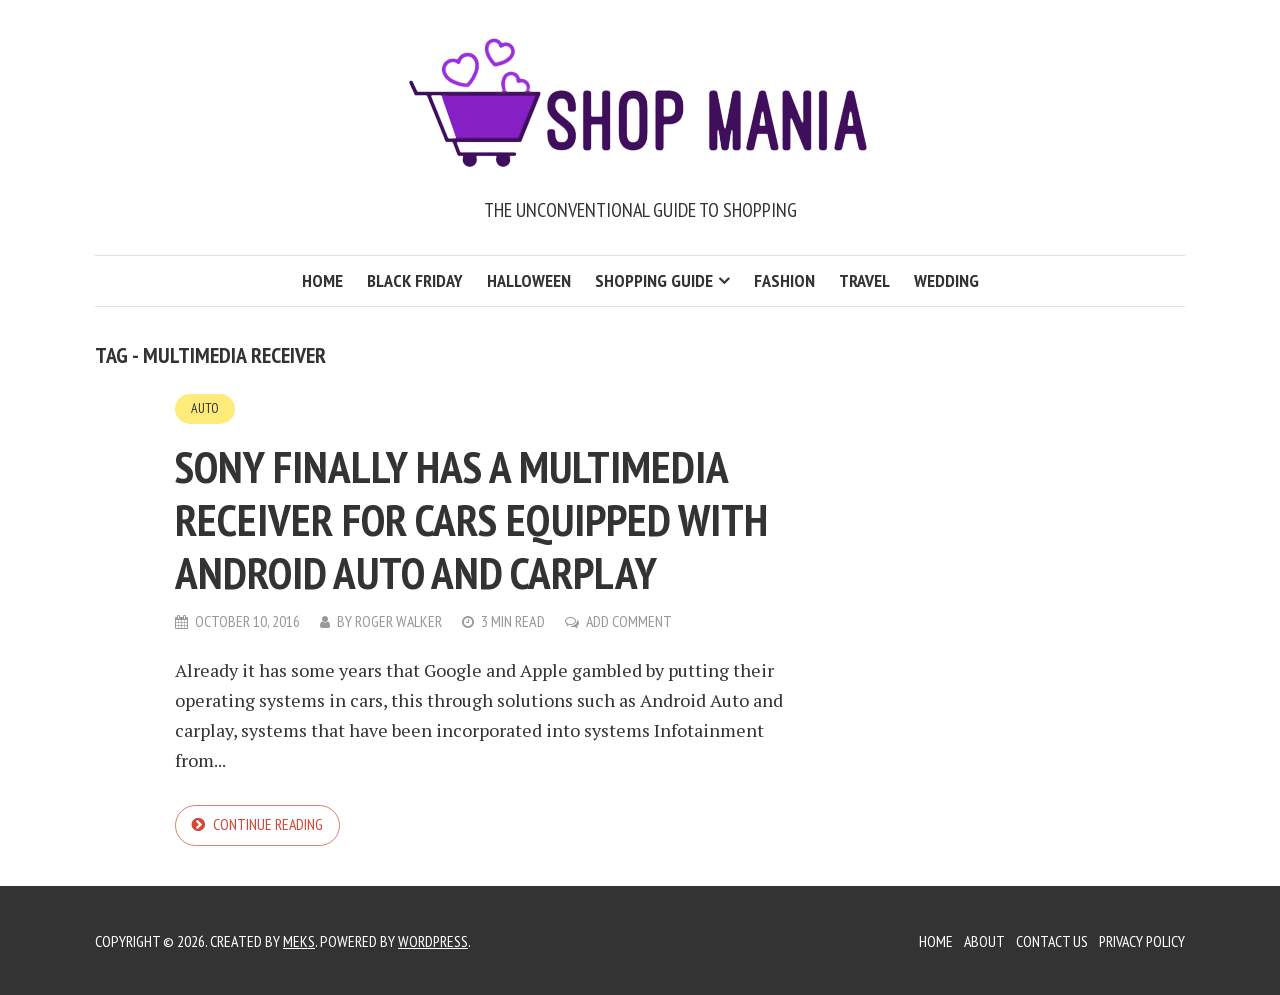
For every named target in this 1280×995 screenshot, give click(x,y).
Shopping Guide (654, 280)
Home (322, 280)
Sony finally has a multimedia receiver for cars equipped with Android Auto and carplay (492, 517)
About (980, 940)
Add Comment (630, 620)
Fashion (784, 280)
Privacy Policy (1140, 940)
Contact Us (1048, 940)
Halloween (529, 280)
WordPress (433, 940)
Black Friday (415, 280)
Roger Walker (399, 620)
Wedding (946, 280)
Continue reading (268, 824)
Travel (864, 280)
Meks (299, 940)
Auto (205, 408)
